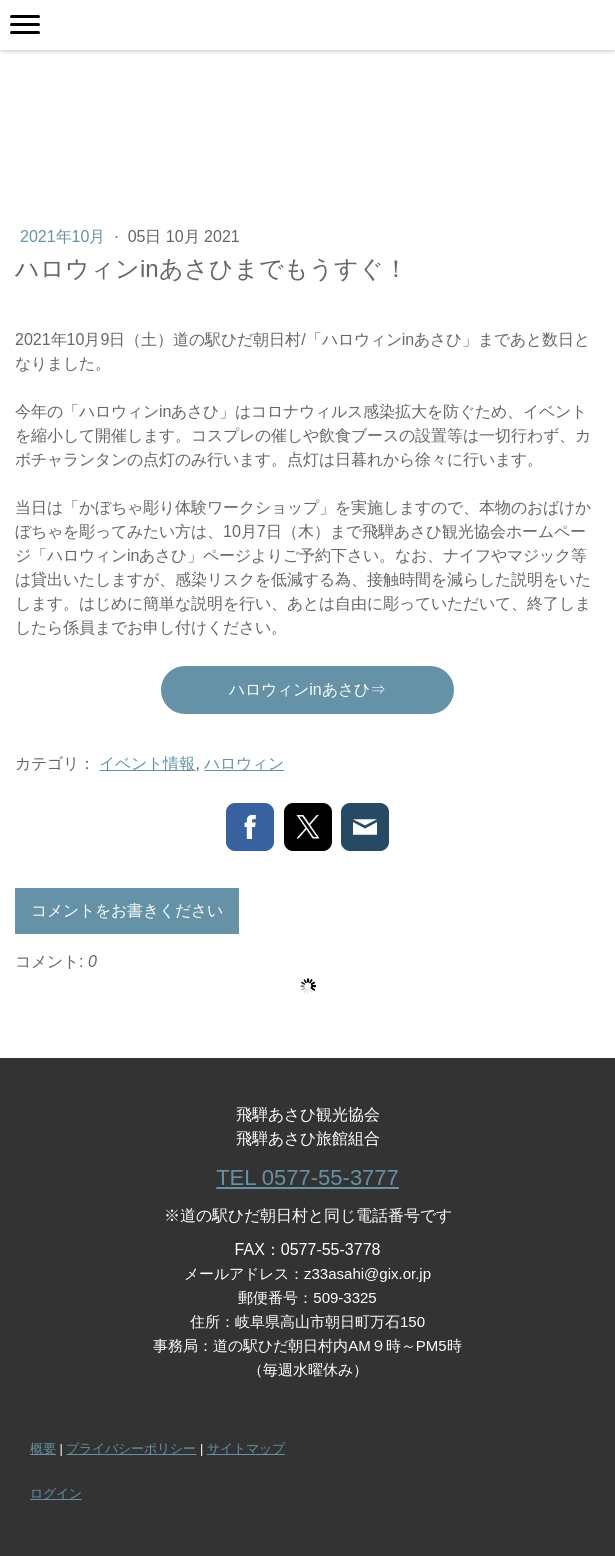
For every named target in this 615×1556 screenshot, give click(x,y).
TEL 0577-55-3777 (307, 1177)
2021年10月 (65, 236)
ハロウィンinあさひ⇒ (307, 689)
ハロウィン (244, 763)
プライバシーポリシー (131, 1448)
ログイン (56, 1493)
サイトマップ (246, 1448)
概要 (43, 1448)
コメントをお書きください (127, 910)
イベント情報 (147, 763)
